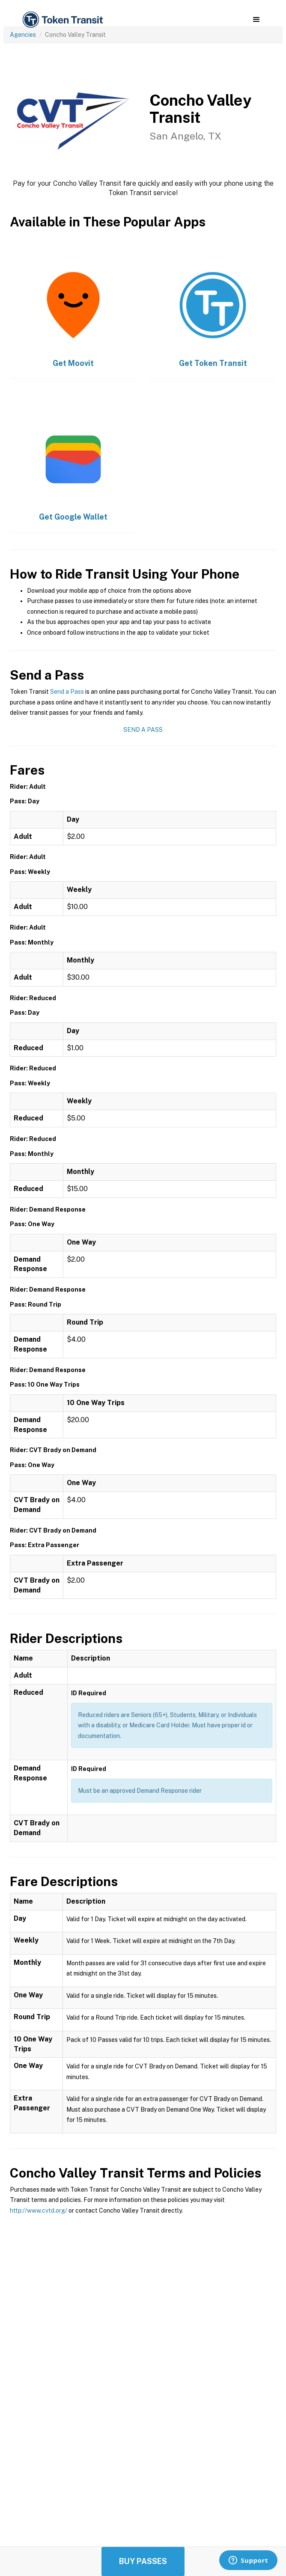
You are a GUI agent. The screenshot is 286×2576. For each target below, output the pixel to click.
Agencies (23, 34)
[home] (62, 20)
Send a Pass (67, 691)
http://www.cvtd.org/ (38, 2210)
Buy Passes (143, 2561)
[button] (256, 20)
